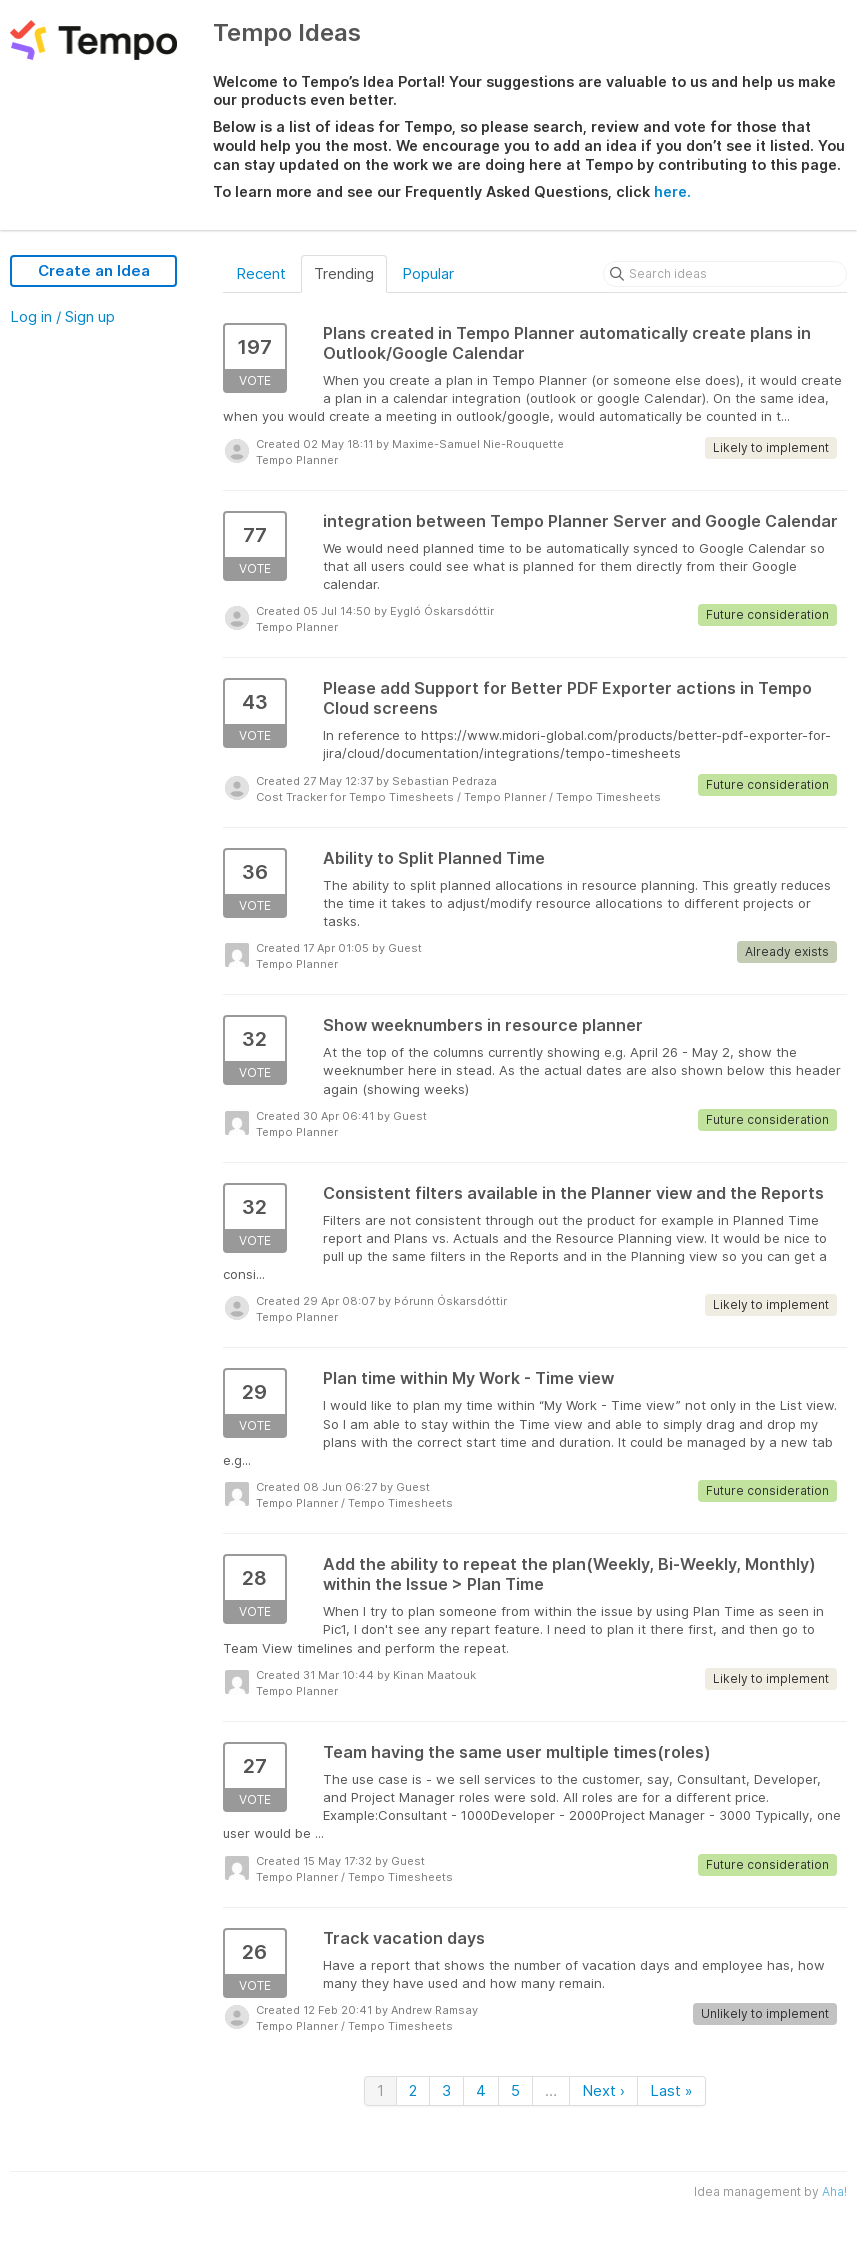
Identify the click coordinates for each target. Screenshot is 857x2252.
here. (672, 191)
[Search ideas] (725, 274)
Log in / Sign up (62, 316)
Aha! (834, 2191)
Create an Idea (94, 270)
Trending (344, 273)
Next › (603, 2090)
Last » (671, 2090)
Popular (428, 273)
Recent (261, 273)
